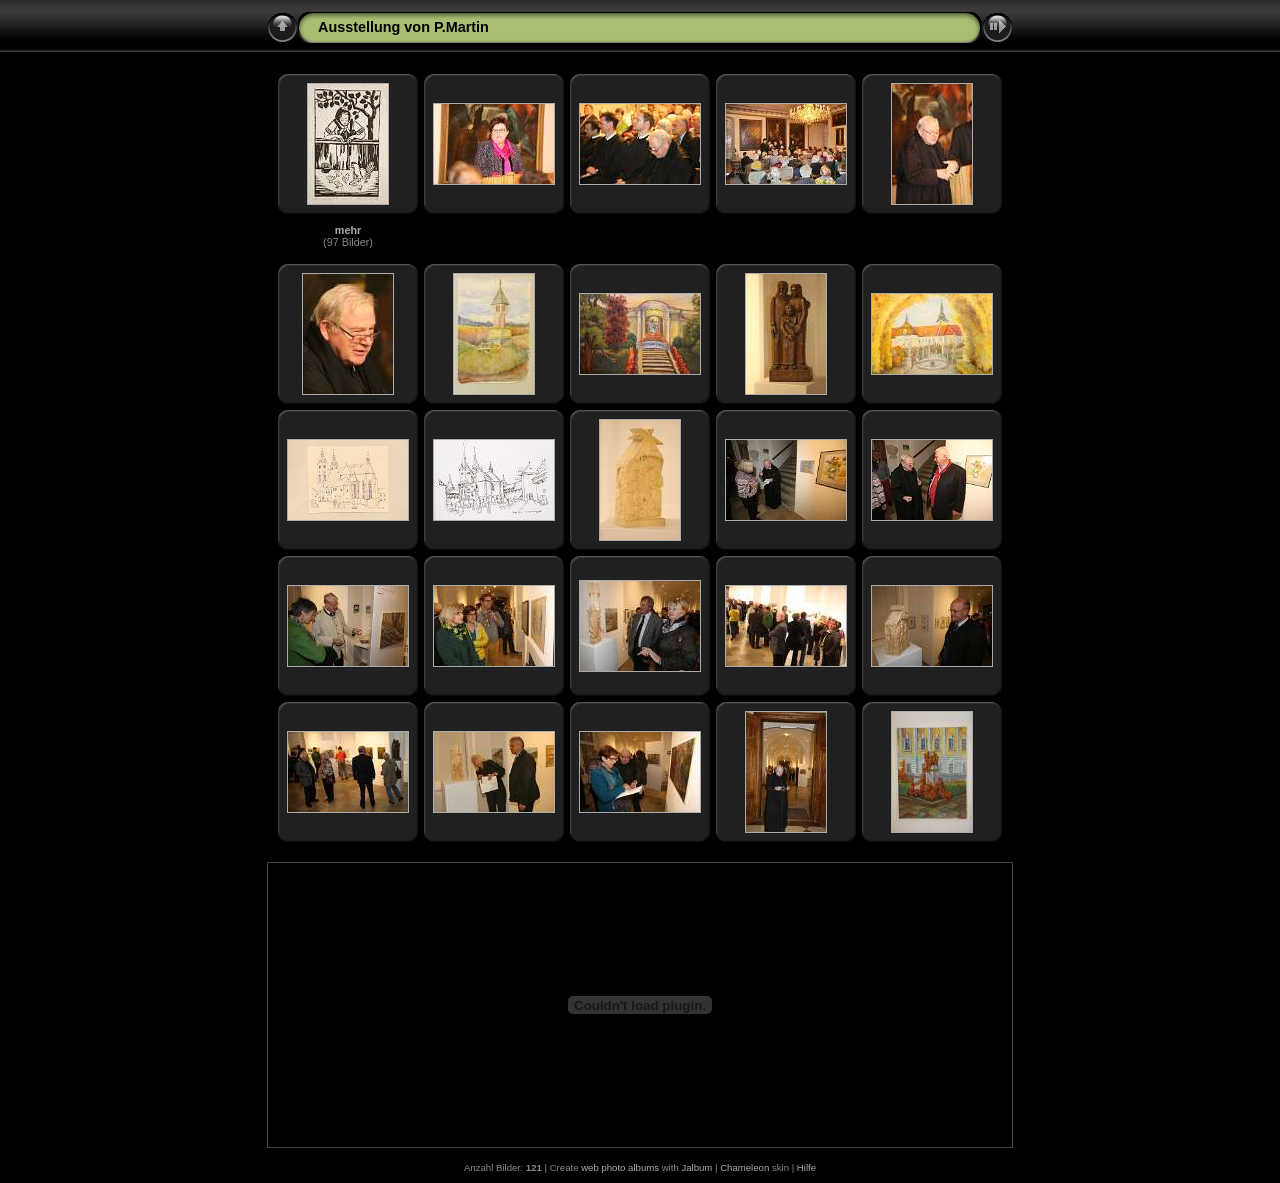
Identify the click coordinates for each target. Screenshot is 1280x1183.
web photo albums (620, 1167)
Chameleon (744, 1167)
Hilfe (806, 1167)
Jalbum (696, 1167)
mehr (348, 230)
